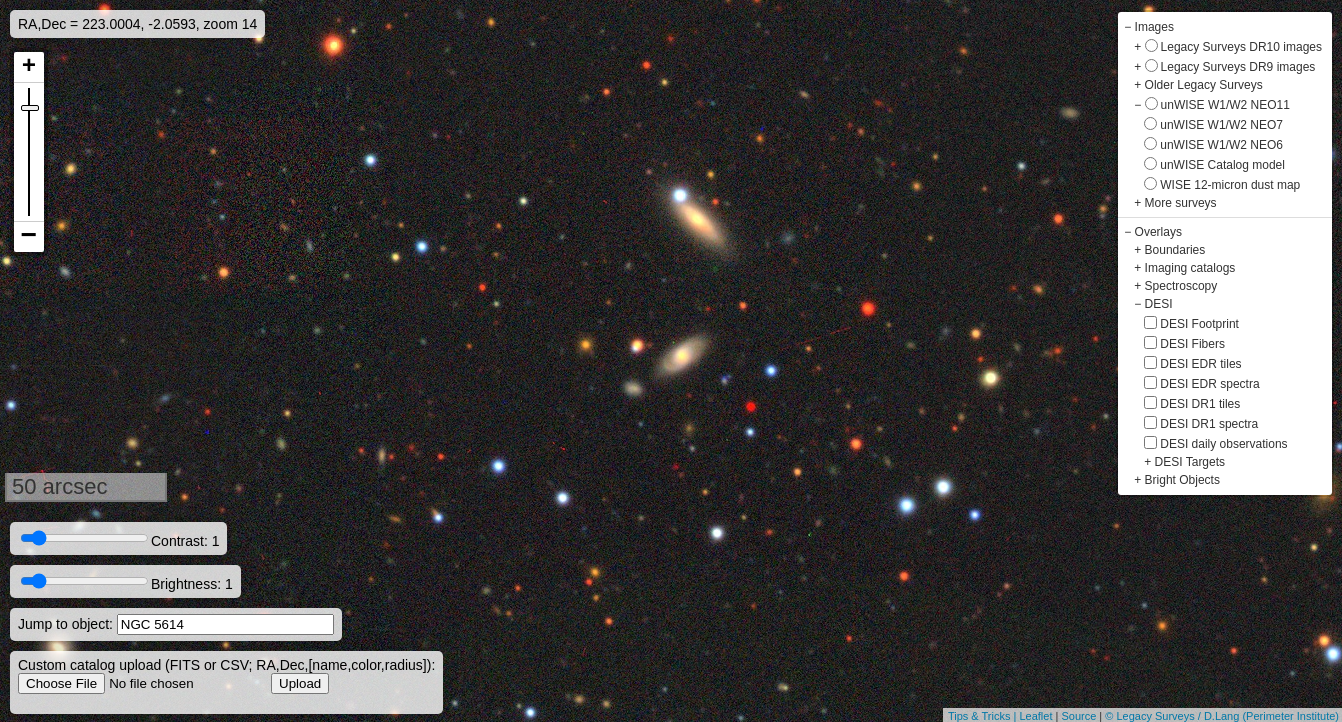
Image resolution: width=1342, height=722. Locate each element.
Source (1078, 716)
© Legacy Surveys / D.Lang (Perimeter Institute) (1222, 716)
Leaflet (1035, 716)
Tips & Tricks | (984, 716)
